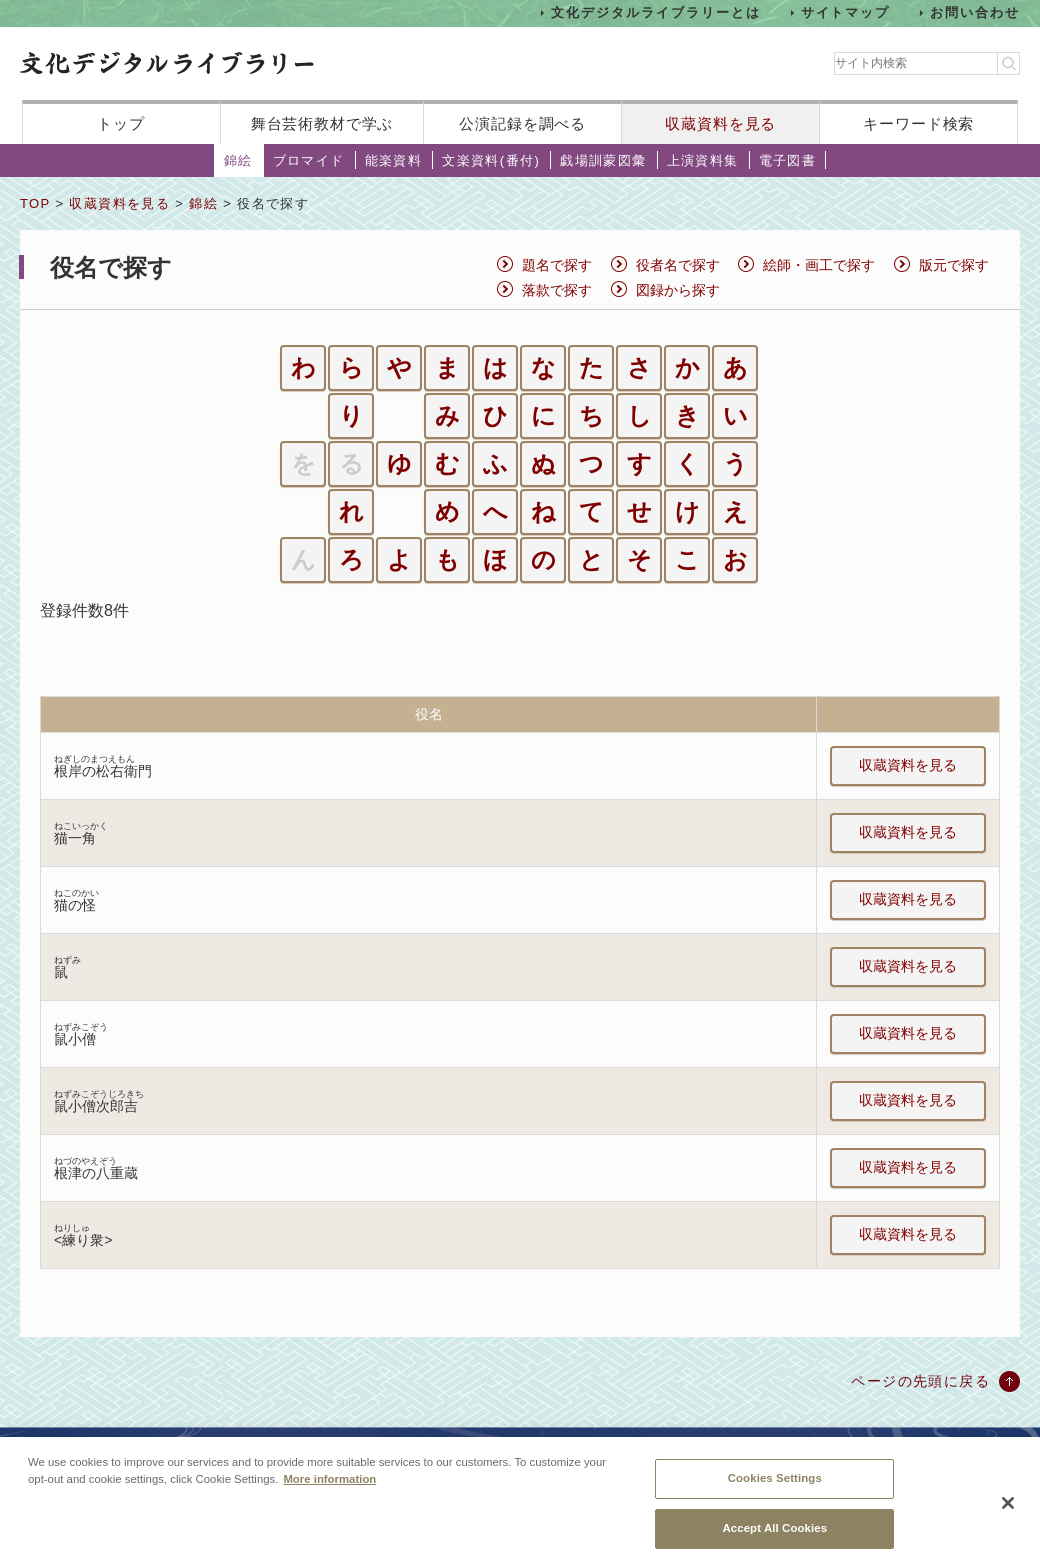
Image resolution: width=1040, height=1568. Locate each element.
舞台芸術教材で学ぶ (322, 123)
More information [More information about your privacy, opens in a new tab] (329, 1492)
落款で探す (557, 290)
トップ (121, 123)
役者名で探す (678, 265)
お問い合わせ (975, 12)
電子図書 (788, 160)
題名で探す (557, 265)
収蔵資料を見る (720, 123)
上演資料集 (703, 160)
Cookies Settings (775, 1491)
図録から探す (678, 290)
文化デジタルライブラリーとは (655, 12)
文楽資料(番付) (491, 160)
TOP (35, 203)
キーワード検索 (918, 123)
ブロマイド (309, 160)
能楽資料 (394, 160)
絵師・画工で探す (819, 265)
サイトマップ (846, 12)
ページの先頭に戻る (920, 1381)
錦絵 (238, 160)
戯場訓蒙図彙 (603, 160)
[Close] (1008, 1515)
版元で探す (954, 265)
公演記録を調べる (522, 123)
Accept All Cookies (774, 1540)
